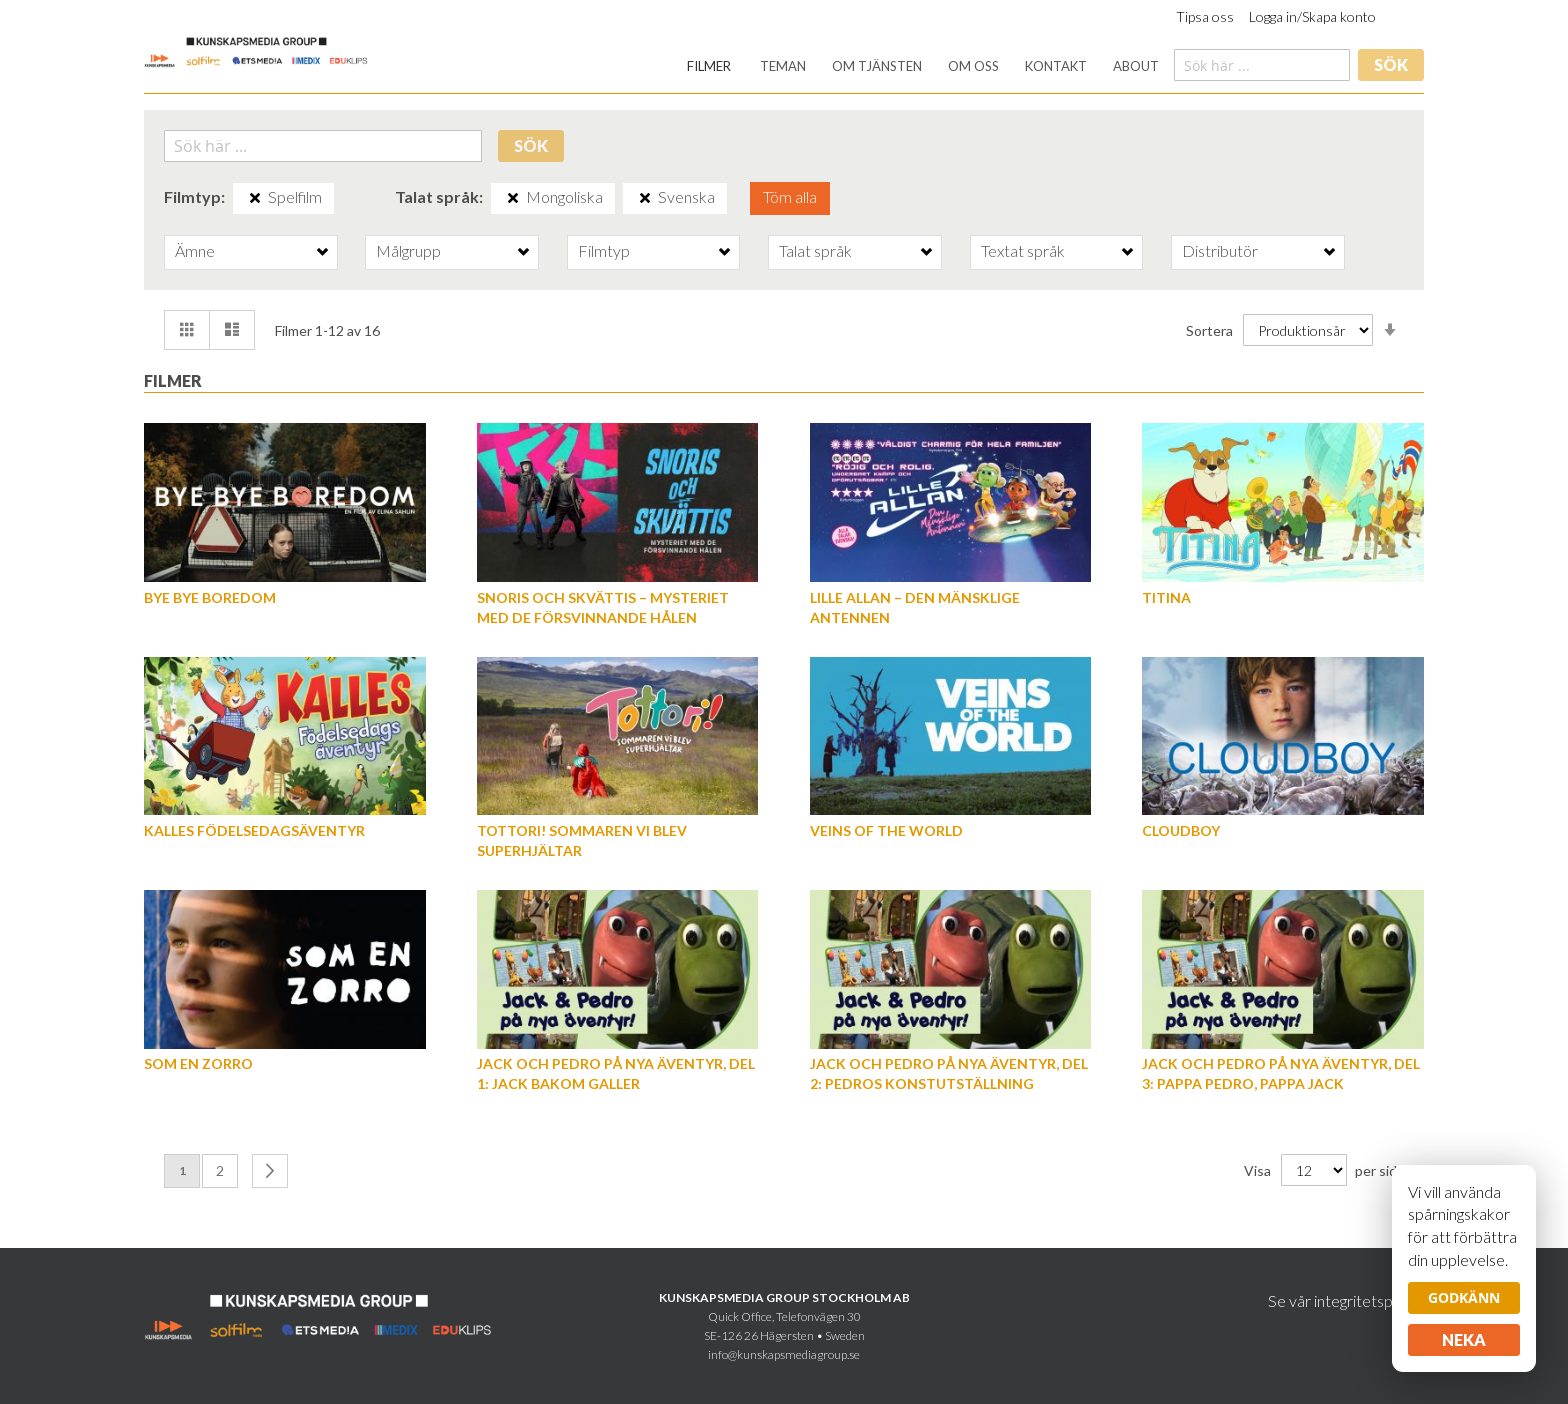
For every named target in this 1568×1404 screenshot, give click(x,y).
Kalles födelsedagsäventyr (254, 830)
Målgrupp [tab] (408, 250)
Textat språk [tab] (1023, 250)
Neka (1464, 1339)
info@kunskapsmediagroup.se (784, 1354)
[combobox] (1262, 65)
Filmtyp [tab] (604, 250)
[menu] (923, 66)
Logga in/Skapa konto (1312, 16)
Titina (1166, 597)
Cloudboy (1181, 830)
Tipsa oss (1205, 16)
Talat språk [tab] (815, 250)
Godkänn (1464, 1297)
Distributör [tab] (1220, 250)
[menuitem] (709, 66)
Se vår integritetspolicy (1346, 1300)
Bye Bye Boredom (210, 597)
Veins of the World (886, 830)
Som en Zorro (198, 1063)
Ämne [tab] (195, 250)
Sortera (1209, 330)
